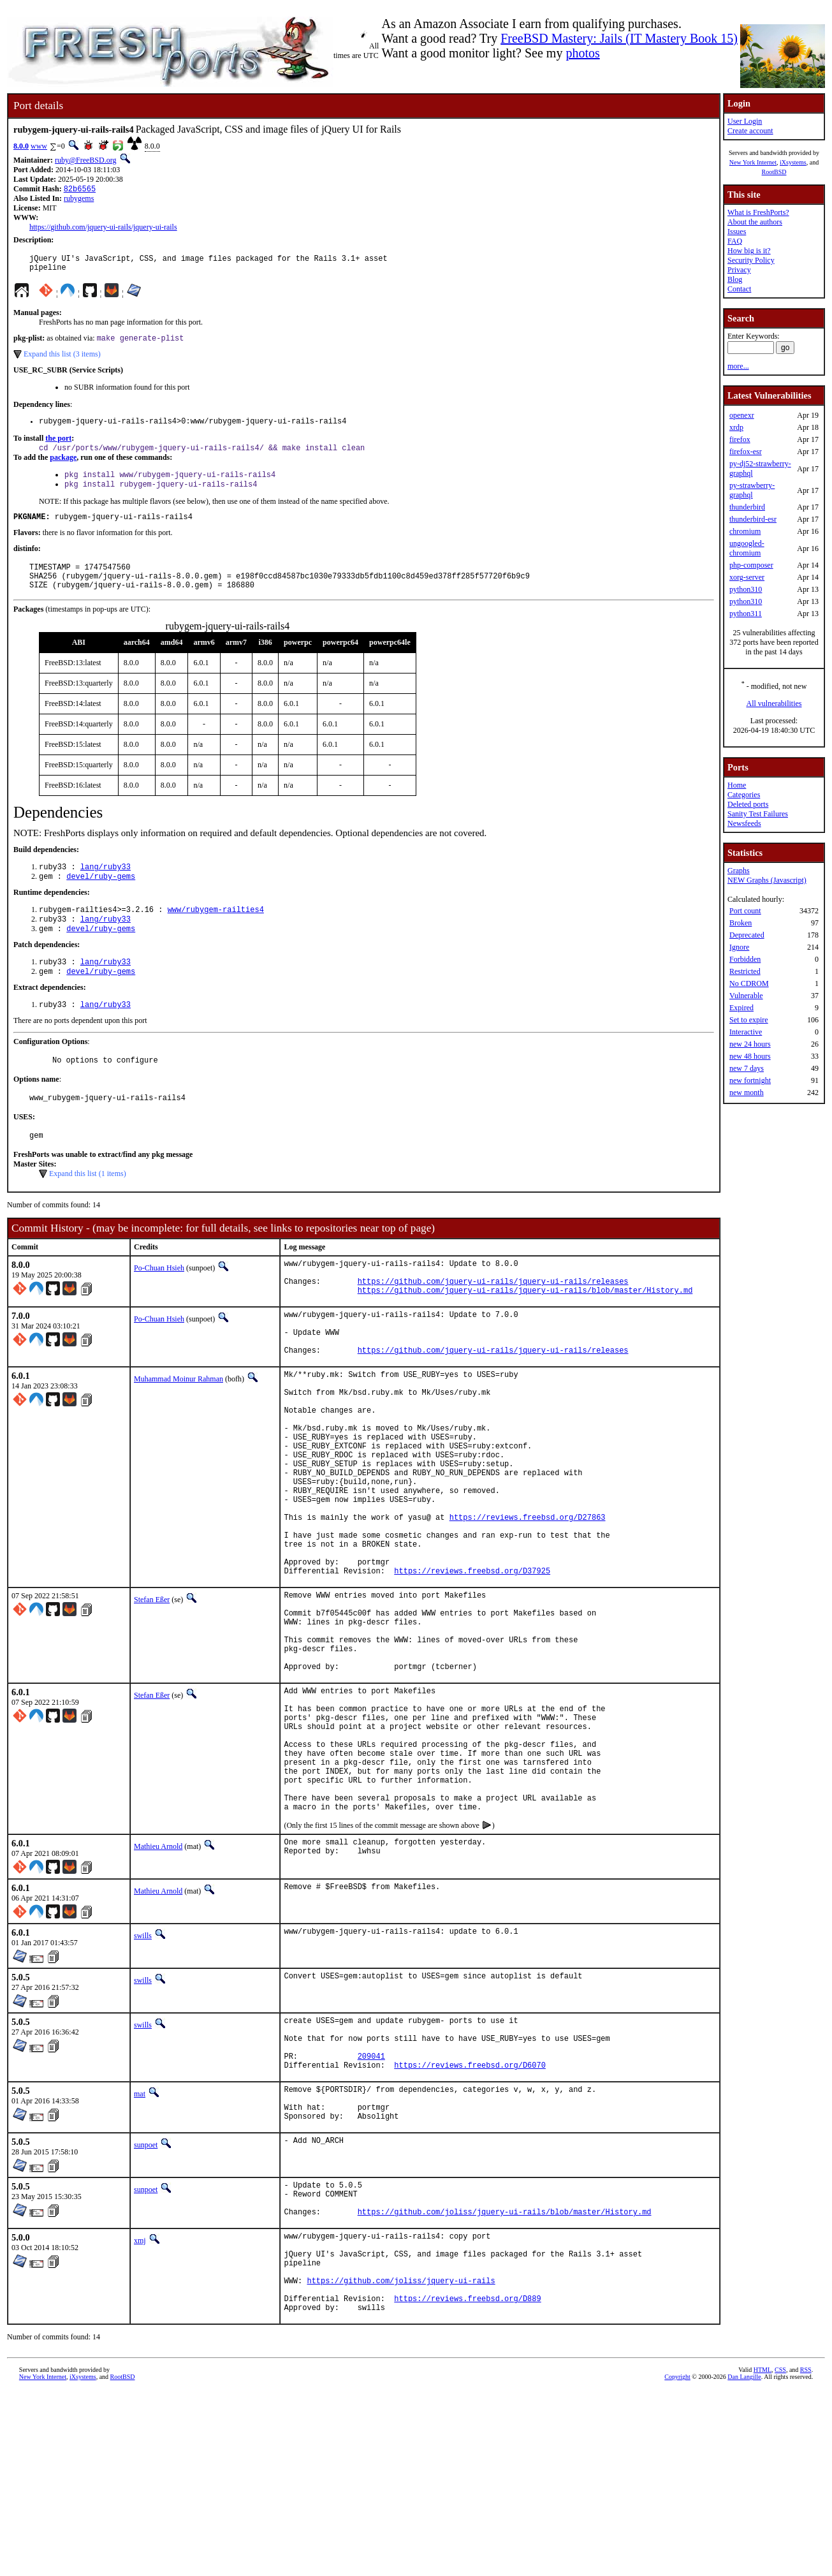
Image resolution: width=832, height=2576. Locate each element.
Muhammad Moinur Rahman (178, 1431)
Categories (743, 794)
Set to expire (748, 1019)
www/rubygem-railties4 (216, 932)
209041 (371, 2206)
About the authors (754, 221)
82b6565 (80, 189)
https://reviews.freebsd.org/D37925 (472, 1667)
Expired (741, 1007)
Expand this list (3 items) (62, 360)
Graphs (738, 870)
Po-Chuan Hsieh (159, 1303)
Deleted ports (747, 804)
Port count (745, 910)
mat (139, 2246)
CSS (780, 2554)
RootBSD (774, 171)
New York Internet (753, 162)
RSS (806, 2554)
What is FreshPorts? (758, 212)
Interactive (745, 1031)
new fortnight (750, 1080)
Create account (750, 130)
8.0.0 (21, 146)
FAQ (734, 241)
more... (738, 366)
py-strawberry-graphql (752, 490)
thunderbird (747, 507)
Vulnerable (746, 995)
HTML (762, 2554)
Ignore (739, 947)
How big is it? (749, 250)
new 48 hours (750, 1056)
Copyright (677, 2561)
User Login (744, 121)
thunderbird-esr (753, 519)
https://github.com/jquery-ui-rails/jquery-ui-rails (103, 228)
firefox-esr (745, 451)
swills (143, 2076)
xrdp (736, 427)
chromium (745, 531)
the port (58, 446)
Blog (734, 279)
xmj (140, 2408)
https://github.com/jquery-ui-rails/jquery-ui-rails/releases (493, 1322)
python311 (745, 613)
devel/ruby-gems (100, 898)
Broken (740, 922)
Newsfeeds (744, 823)
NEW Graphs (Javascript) (766, 880)
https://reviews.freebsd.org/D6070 (470, 2217)
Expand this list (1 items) (87, 1209)
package (63, 466)
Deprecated (746, 935)
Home (736, 785)
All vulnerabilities (774, 703)
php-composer (751, 565)
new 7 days (746, 1068)
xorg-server (746, 577)
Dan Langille (744, 2561)
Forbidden (745, 959)
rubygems (79, 199)
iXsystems (793, 162)
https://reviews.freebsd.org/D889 (467, 2481)
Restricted (745, 971)
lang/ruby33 (105, 887)
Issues (736, 231)
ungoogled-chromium (746, 548)
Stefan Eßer (152, 1696)
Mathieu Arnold (158, 1987)
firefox (739, 439)
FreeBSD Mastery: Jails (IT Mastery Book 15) (619, 38)
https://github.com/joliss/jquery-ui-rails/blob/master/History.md (505, 2379)
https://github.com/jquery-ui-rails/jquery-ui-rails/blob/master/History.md (525, 1333)
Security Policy (751, 260)
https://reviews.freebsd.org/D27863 (527, 1602)
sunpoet (145, 2304)
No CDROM (749, 983)
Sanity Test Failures (757, 813)
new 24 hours (750, 1044)
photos (582, 53)
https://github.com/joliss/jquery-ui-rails (401, 2459)
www (39, 146)
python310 (745, 589)
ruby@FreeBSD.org (86, 160)
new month (746, 1092)
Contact (739, 288)
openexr (741, 415)
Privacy (739, 269)
